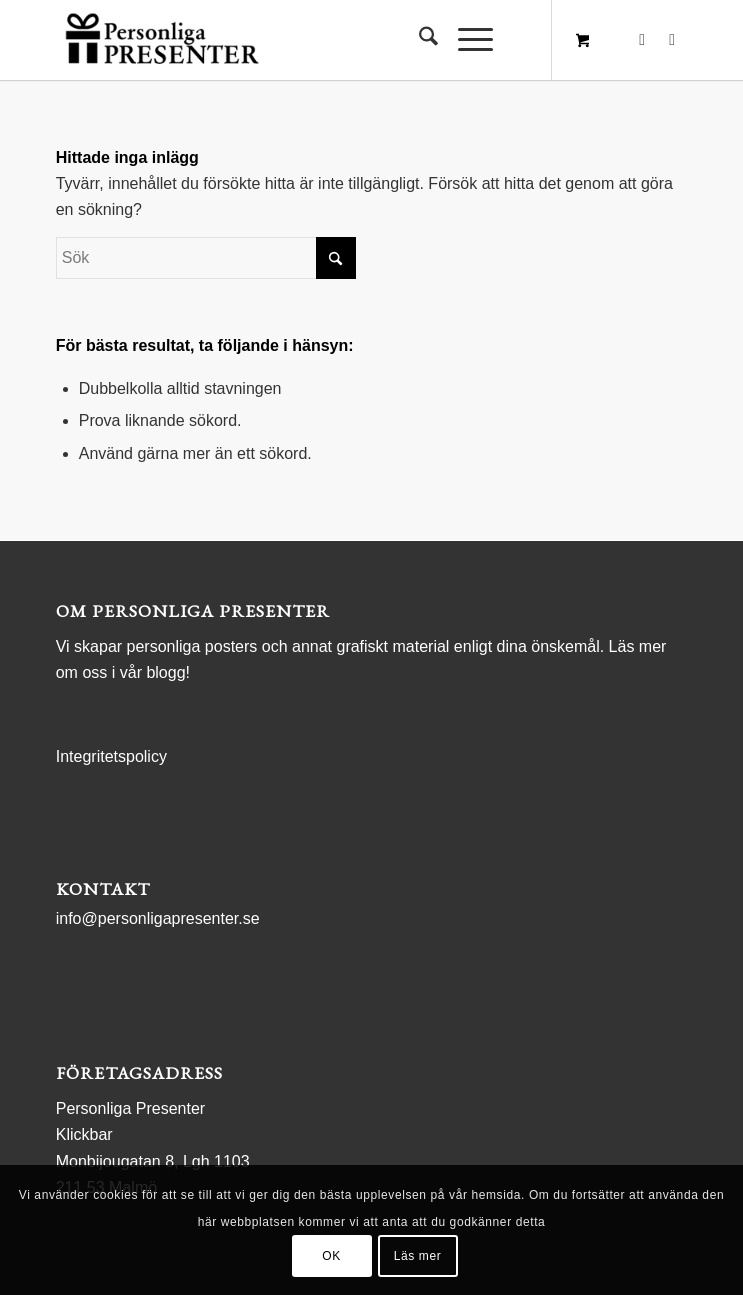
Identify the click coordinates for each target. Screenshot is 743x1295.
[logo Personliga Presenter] (308, 40)
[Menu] (465, 40)
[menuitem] (418, 40)
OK (331, 1256)
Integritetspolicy (111, 756)
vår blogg (153, 672)
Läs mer (418, 1256)
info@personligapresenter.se (158, 918)
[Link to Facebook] (642, 40)
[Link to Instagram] (672, 40)
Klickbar (84, 1134)
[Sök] (418, 40)
